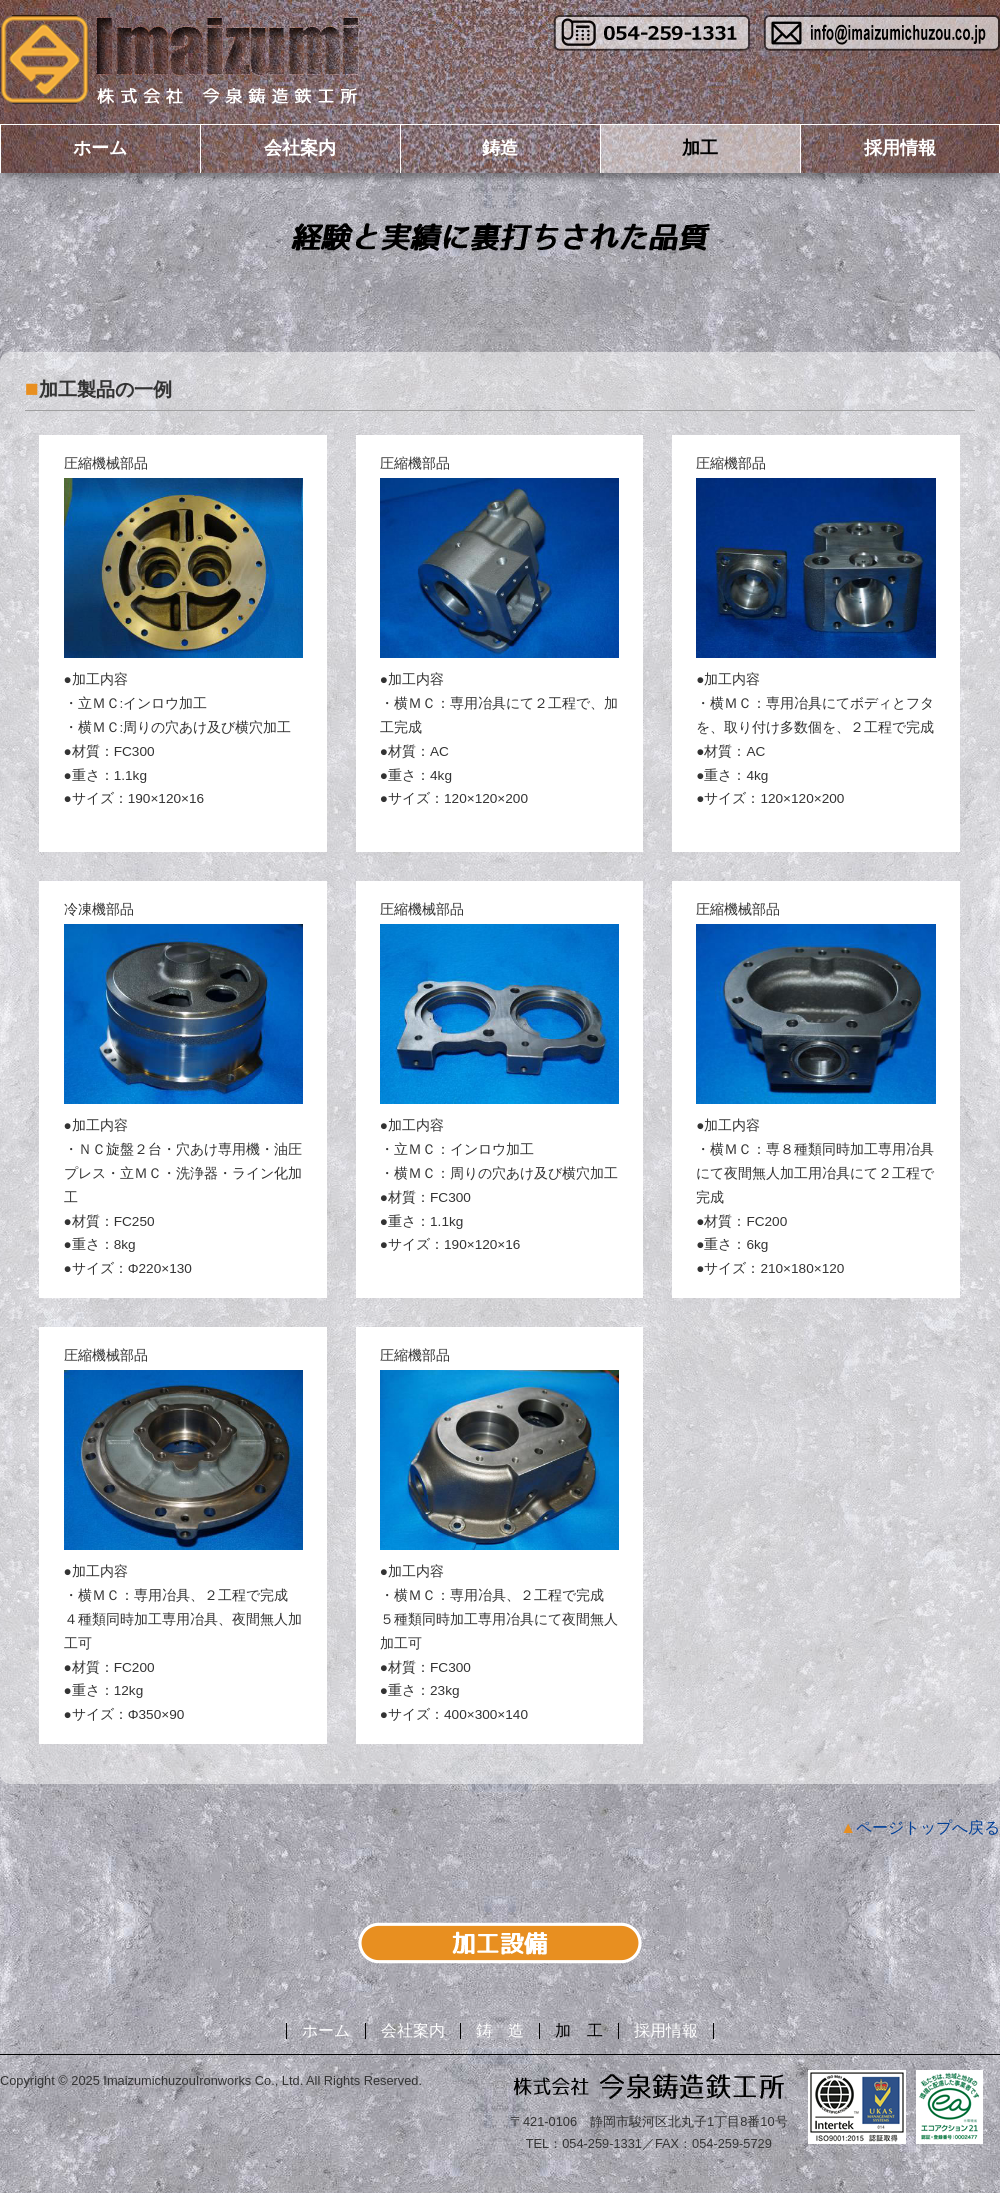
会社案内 (300, 148)
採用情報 (900, 148)
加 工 (579, 2030)
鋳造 (500, 148)
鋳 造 (500, 2030)
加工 (700, 148)
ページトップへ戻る (928, 1827)
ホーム (100, 148)
